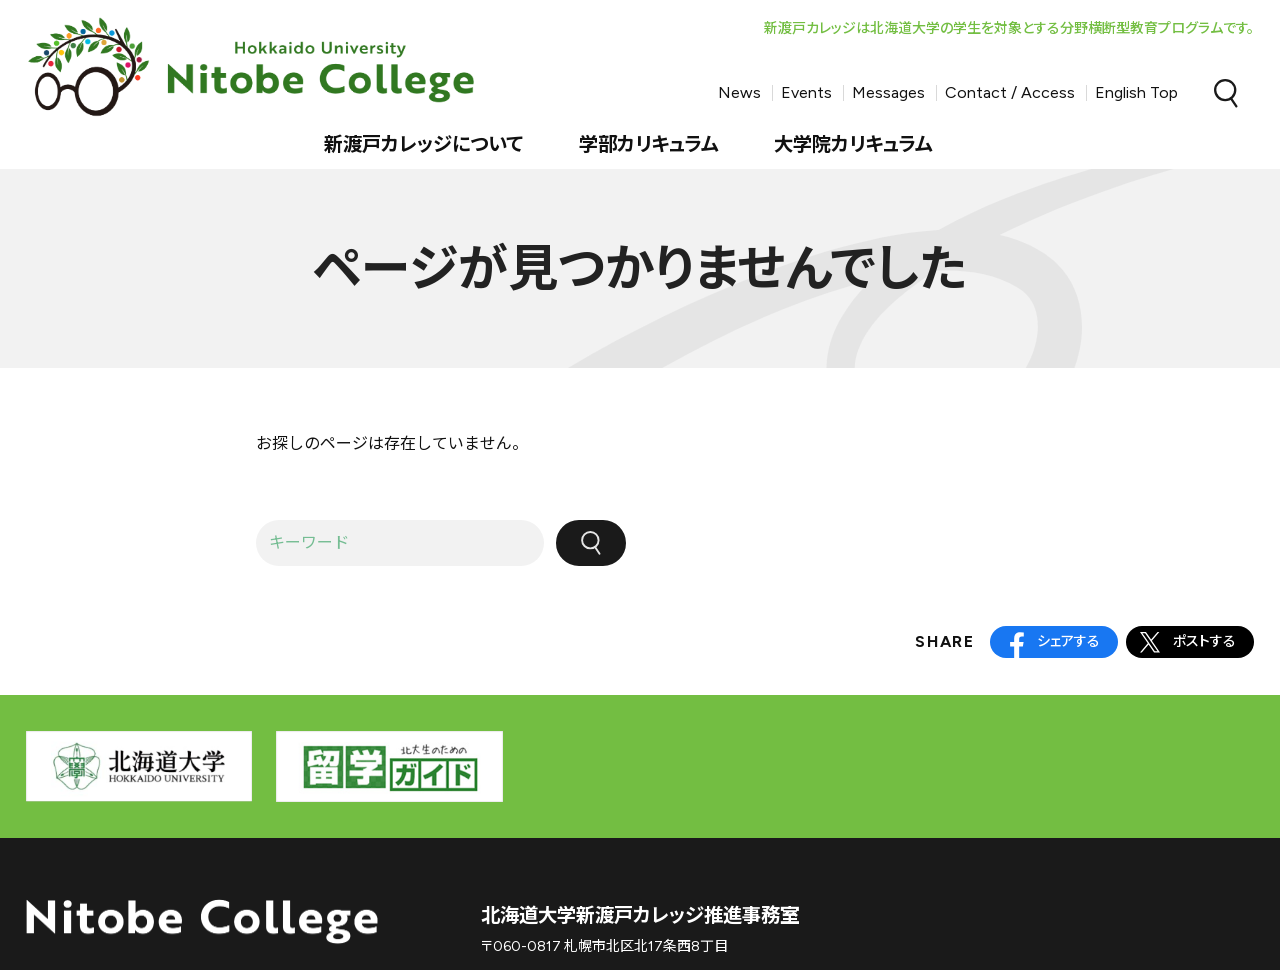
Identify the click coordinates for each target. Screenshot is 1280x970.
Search (1226, 93)
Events (806, 92)
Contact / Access (1010, 92)
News (739, 92)
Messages (888, 92)
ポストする (1204, 641)
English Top (1136, 92)
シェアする (1068, 641)
